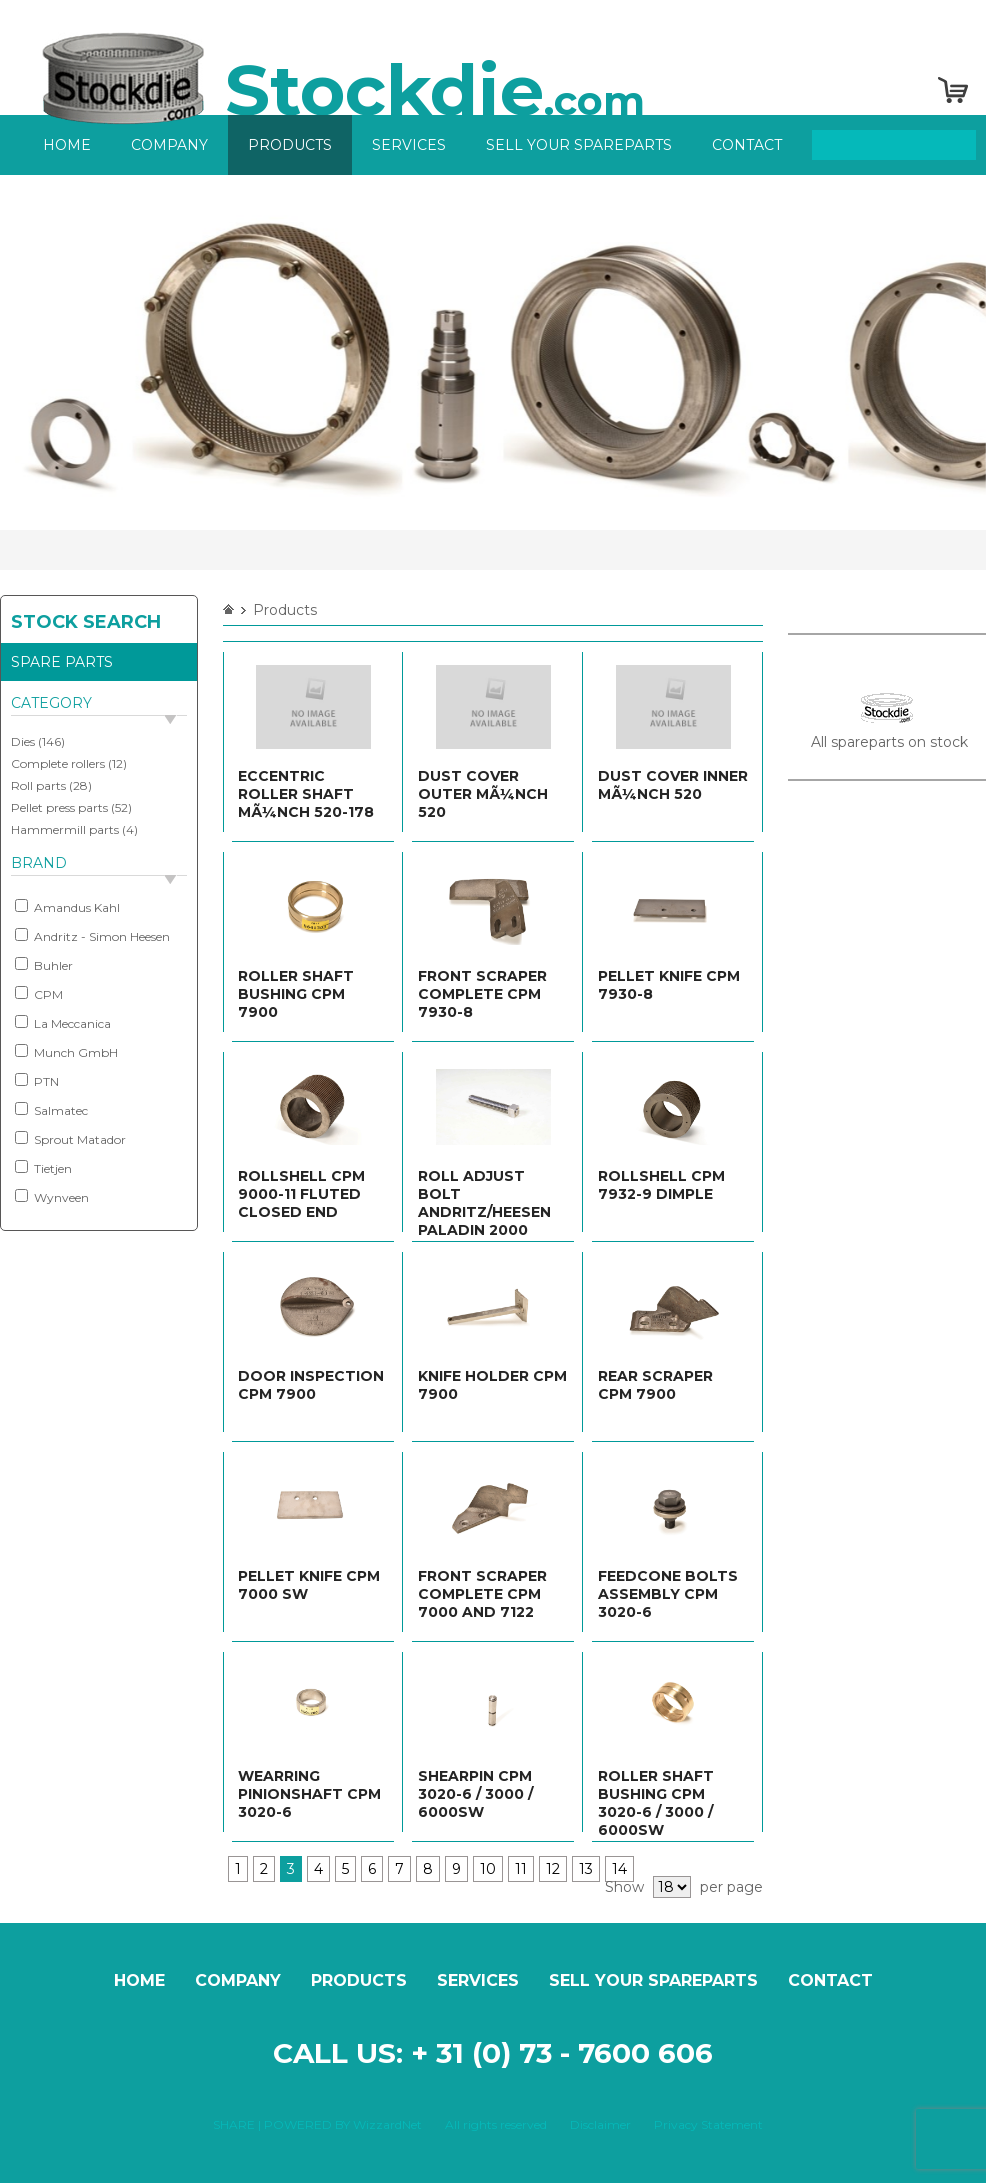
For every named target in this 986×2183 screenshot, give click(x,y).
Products (290, 145)
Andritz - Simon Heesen (92, 936)
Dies (23, 741)
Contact (747, 145)
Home (67, 145)
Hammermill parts (65, 829)
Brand (39, 863)
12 (553, 1869)
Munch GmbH (66, 1052)
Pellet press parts (59, 807)
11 (521, 1869)
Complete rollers (58, 763)
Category (51, 703)
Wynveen (52, 1197)
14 (619, 1869)
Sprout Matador (70, 1139)
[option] (493, 352)
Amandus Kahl (67, 907)
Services (409, 145)
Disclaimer (600, 2124)
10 (488, 1869)
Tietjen (43, 1168)
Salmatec (51, 1110)
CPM (39, 994)
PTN (37, 1081)
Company (169, 145)
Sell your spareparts (579, 145)
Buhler (44, 965)
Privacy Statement (708, 2124)
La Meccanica (63, 1023)
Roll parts (38, 785)
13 (586, 1869)
